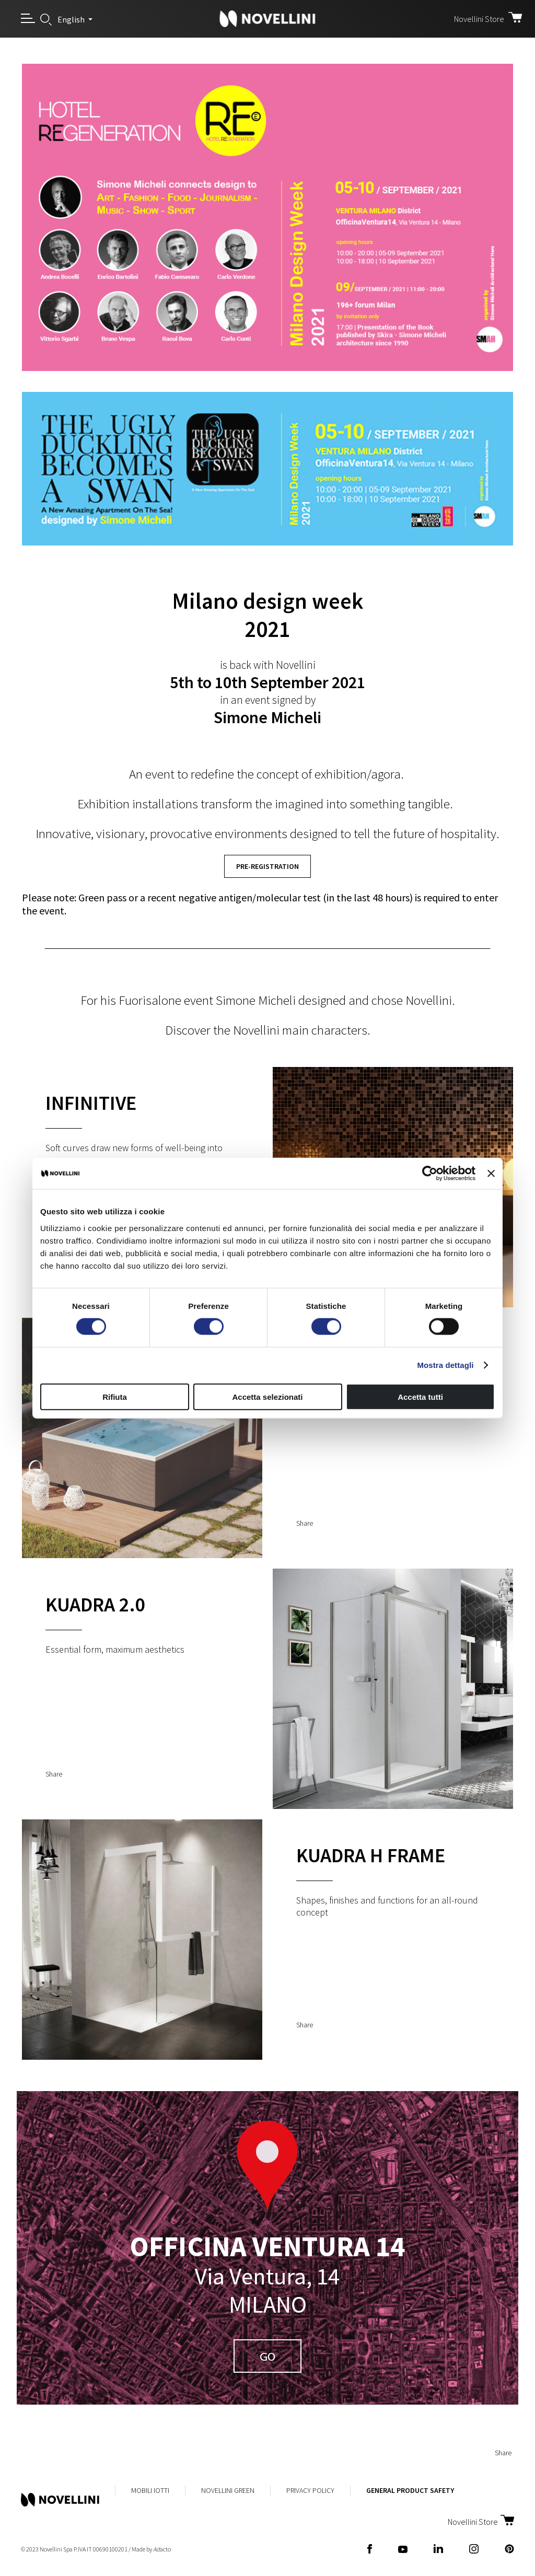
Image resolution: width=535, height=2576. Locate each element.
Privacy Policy (310, 2490)
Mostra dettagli (445, 1365)
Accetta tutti (420, 1396)
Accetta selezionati (267, 1396)
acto (162, 2549)
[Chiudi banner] (491, 1173)
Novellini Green (227, 2490)
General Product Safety (410, 2490)
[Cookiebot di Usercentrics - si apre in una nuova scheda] (429, 1173)
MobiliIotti (150, 2490)
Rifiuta (114, 1396)
